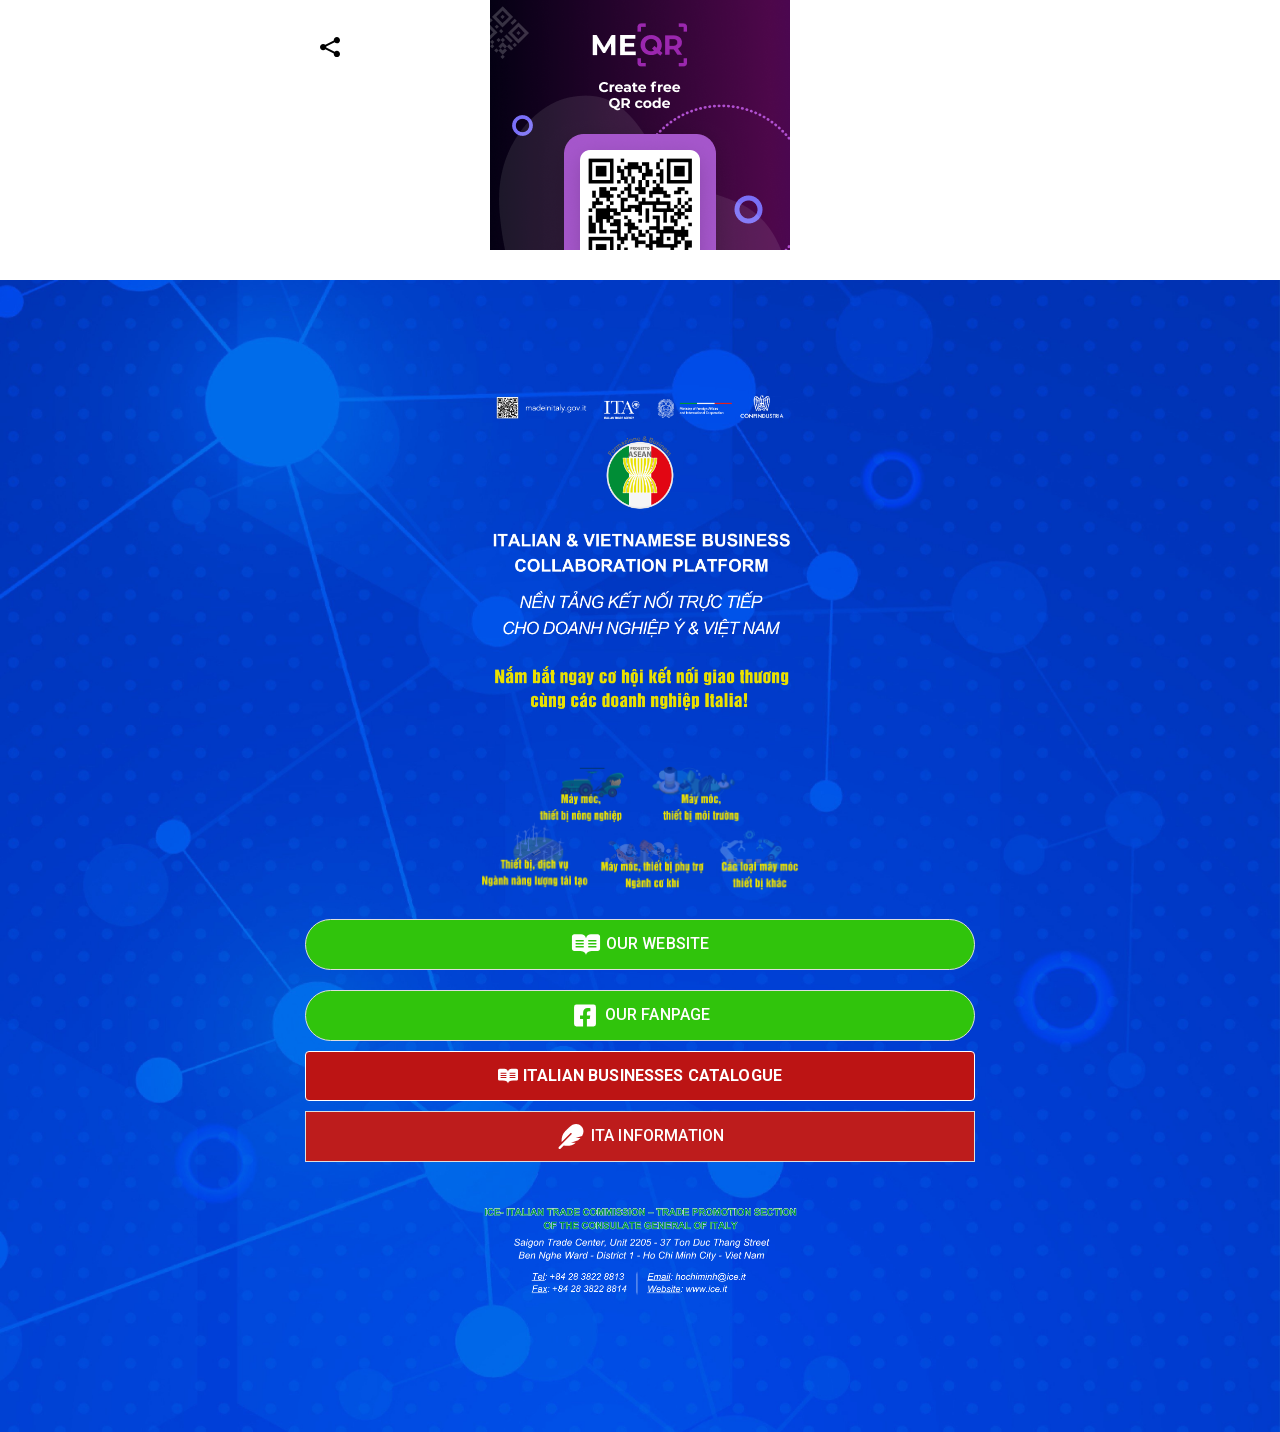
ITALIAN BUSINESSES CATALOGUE (640, 1076)
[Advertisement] (600, 390)
